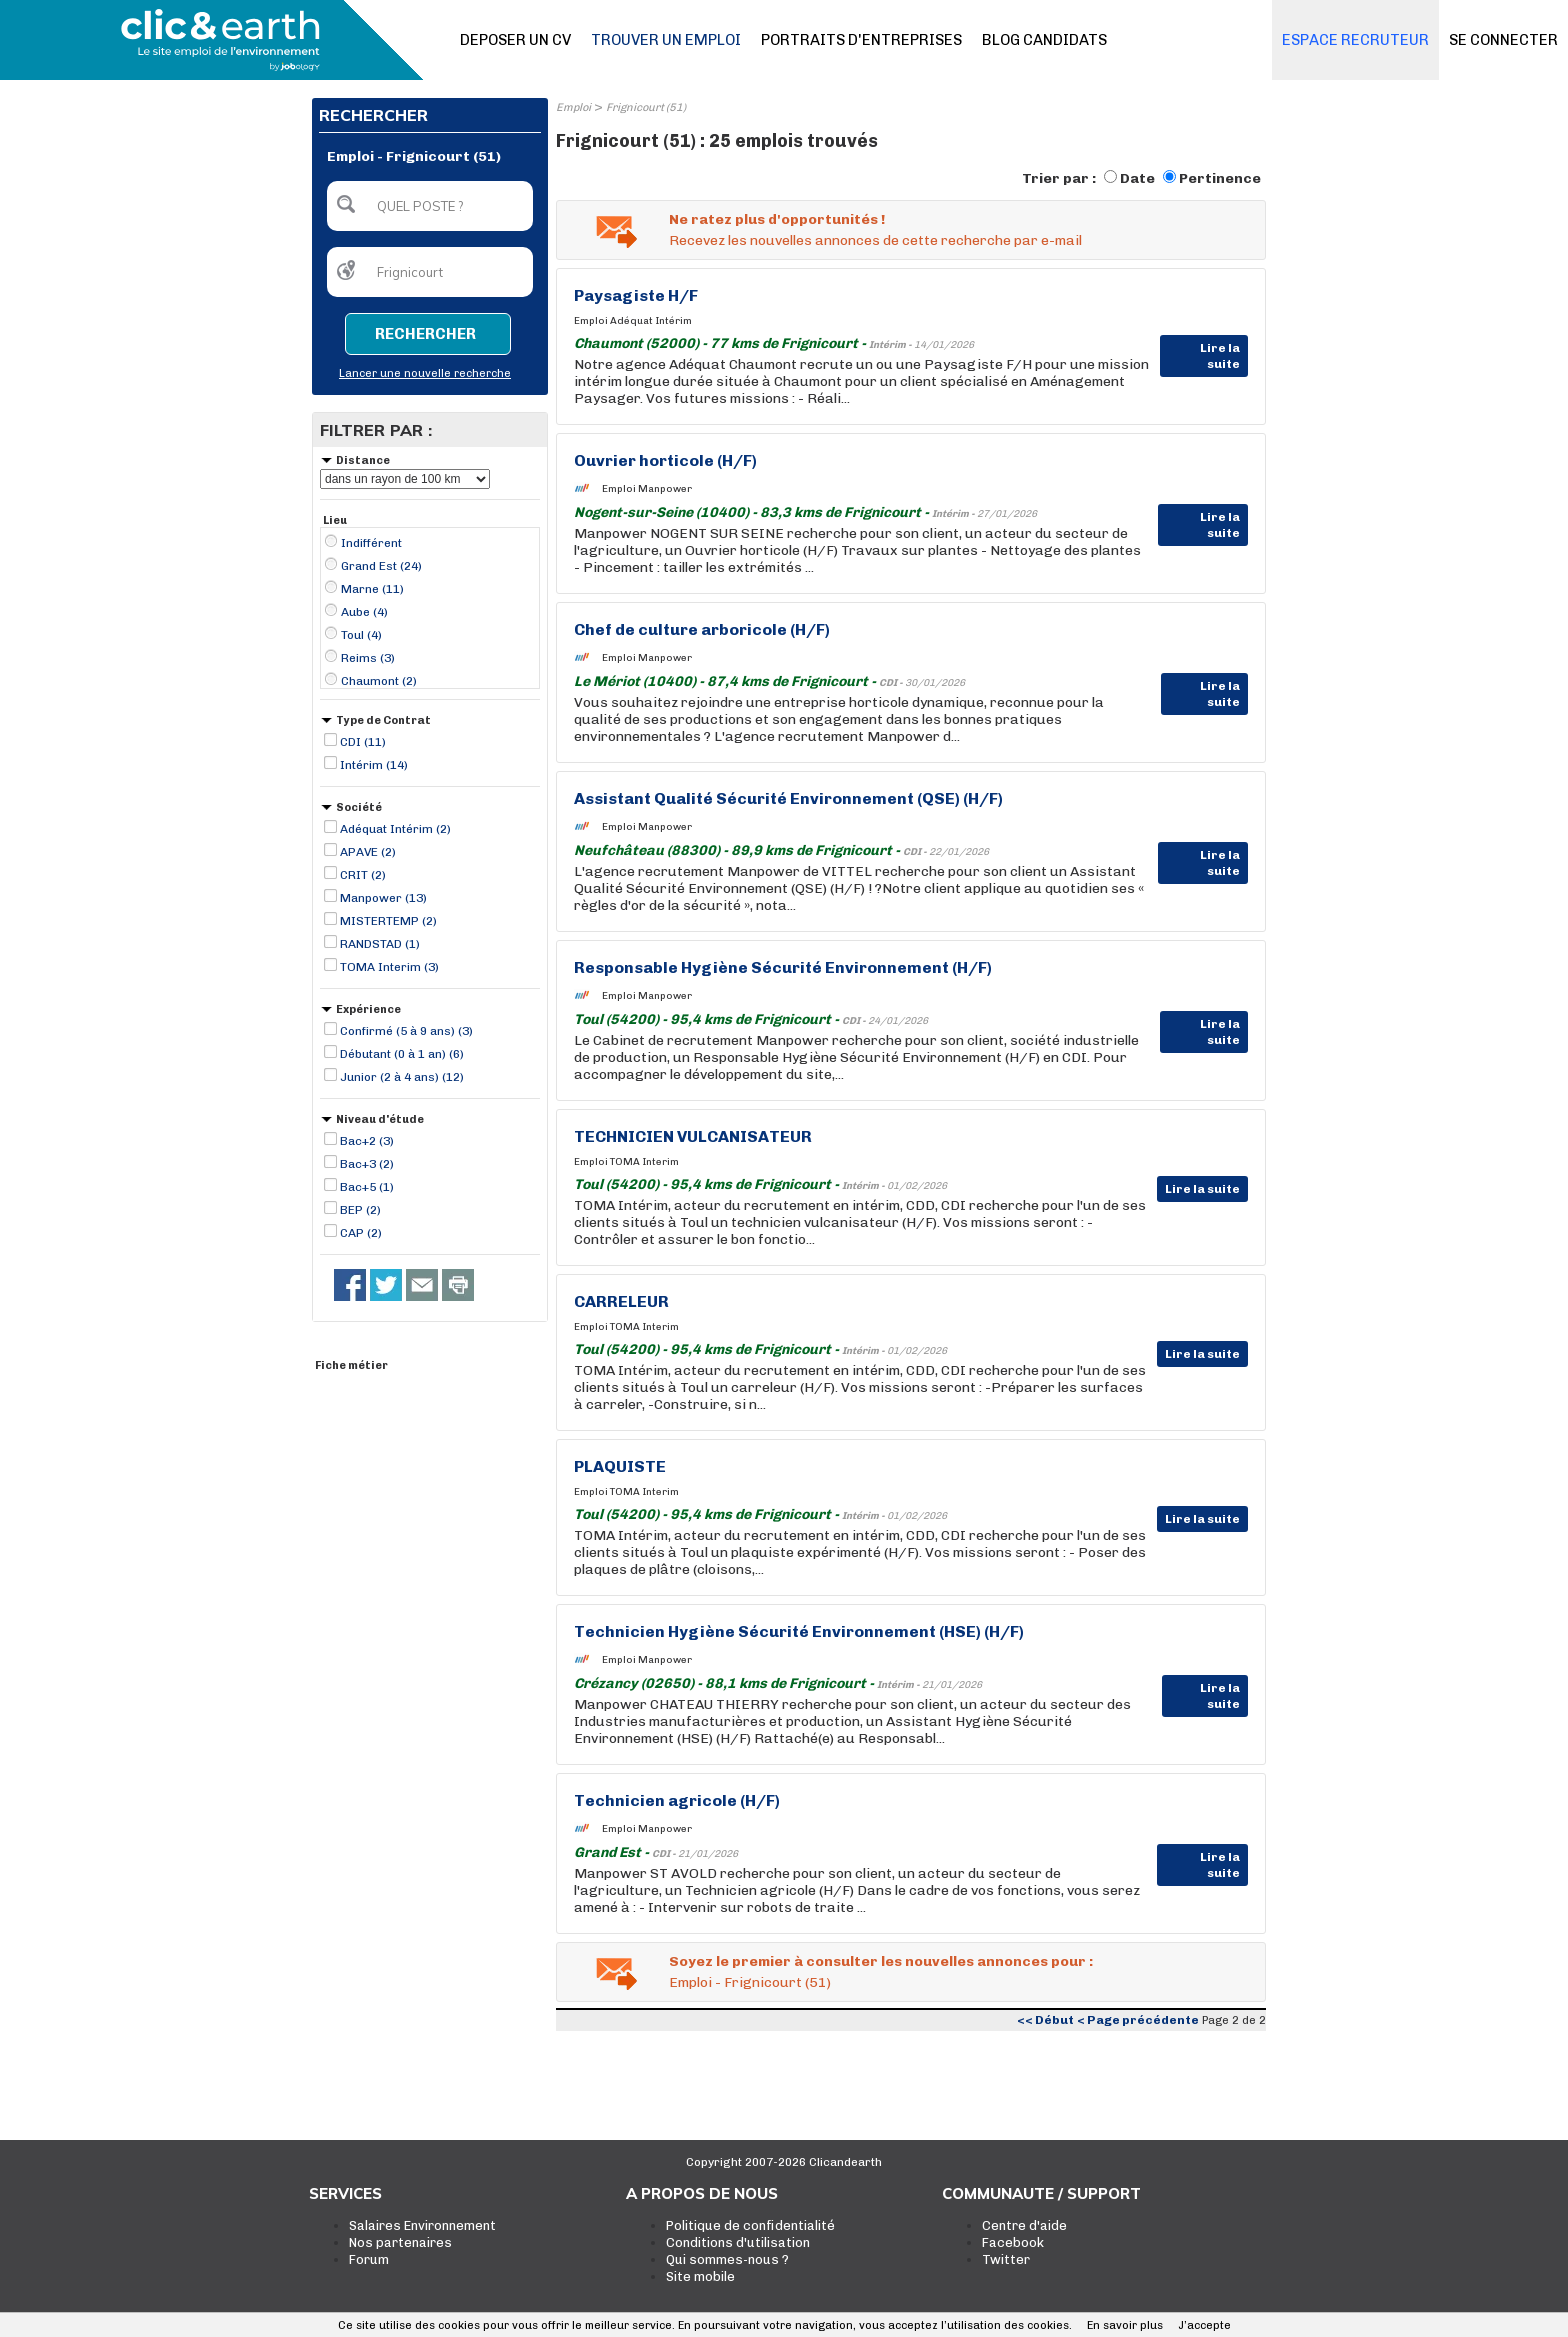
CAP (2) (361, 1233)
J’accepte (1204, 2325)
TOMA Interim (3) (389, 967)
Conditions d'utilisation (738, 2242)
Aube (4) (364, 612)
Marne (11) (372, 589)
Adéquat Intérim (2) (395, 829)
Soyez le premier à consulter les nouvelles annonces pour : (881, 1961)
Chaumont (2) (379, 681)
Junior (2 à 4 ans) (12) (402, 1077)
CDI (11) (363, 742)
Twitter (1006, 2259)
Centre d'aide (1024, 2225)
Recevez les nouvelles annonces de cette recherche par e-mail (875, 240)
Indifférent (371, 543)
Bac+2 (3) (367, 1141)
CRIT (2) (363, 875)
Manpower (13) (383, 898)
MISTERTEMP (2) (388, 921)
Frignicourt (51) (646, 107)
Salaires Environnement (422, 2225)
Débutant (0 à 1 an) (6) (402, 1054)
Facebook (1013, 2242)
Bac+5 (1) (367, 1187)
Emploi (573, 107)
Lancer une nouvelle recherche (425, 373)
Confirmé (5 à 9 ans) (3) (406, 1031)
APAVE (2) (368, 852)
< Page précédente (1138, 2020)
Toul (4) (361, 635)
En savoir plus (1125, 2325)
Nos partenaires (400, 2242)
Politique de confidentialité (750, 2225)
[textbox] (430, 206)
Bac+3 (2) (367, 1164)
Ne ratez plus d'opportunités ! (777, 219)
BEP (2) (360, 1210)
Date (1137, 178)
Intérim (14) (374, 765)
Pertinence (1220, 178)
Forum (369, 2259)
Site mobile (700, 2276)
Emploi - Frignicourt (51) (750, 1982)
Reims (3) (368, 658)
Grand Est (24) (381, 566)
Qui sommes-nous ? (727, 2259)
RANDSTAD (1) (380, 944)
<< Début (1045, 2020)
